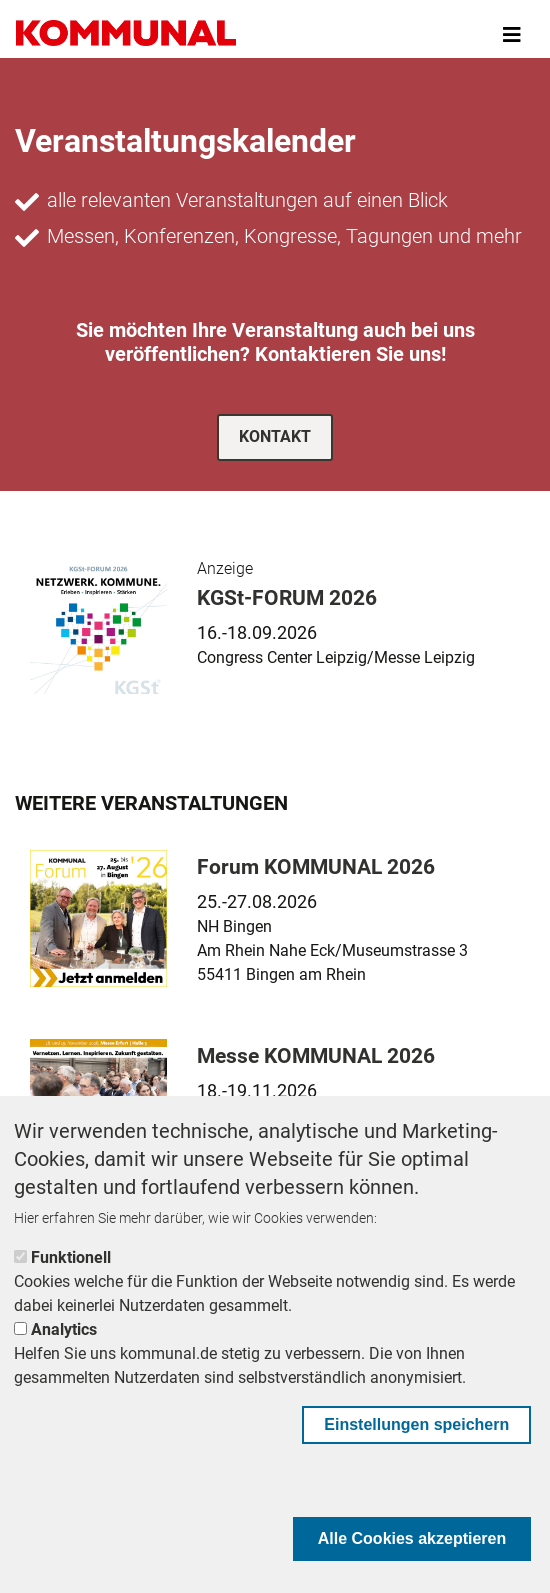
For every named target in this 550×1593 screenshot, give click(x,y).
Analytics (64, 1329)
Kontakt (275, 436)
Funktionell (71, 1257)
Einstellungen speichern (416, 1424)
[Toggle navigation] (512, 35)
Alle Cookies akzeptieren (412, 1538)
